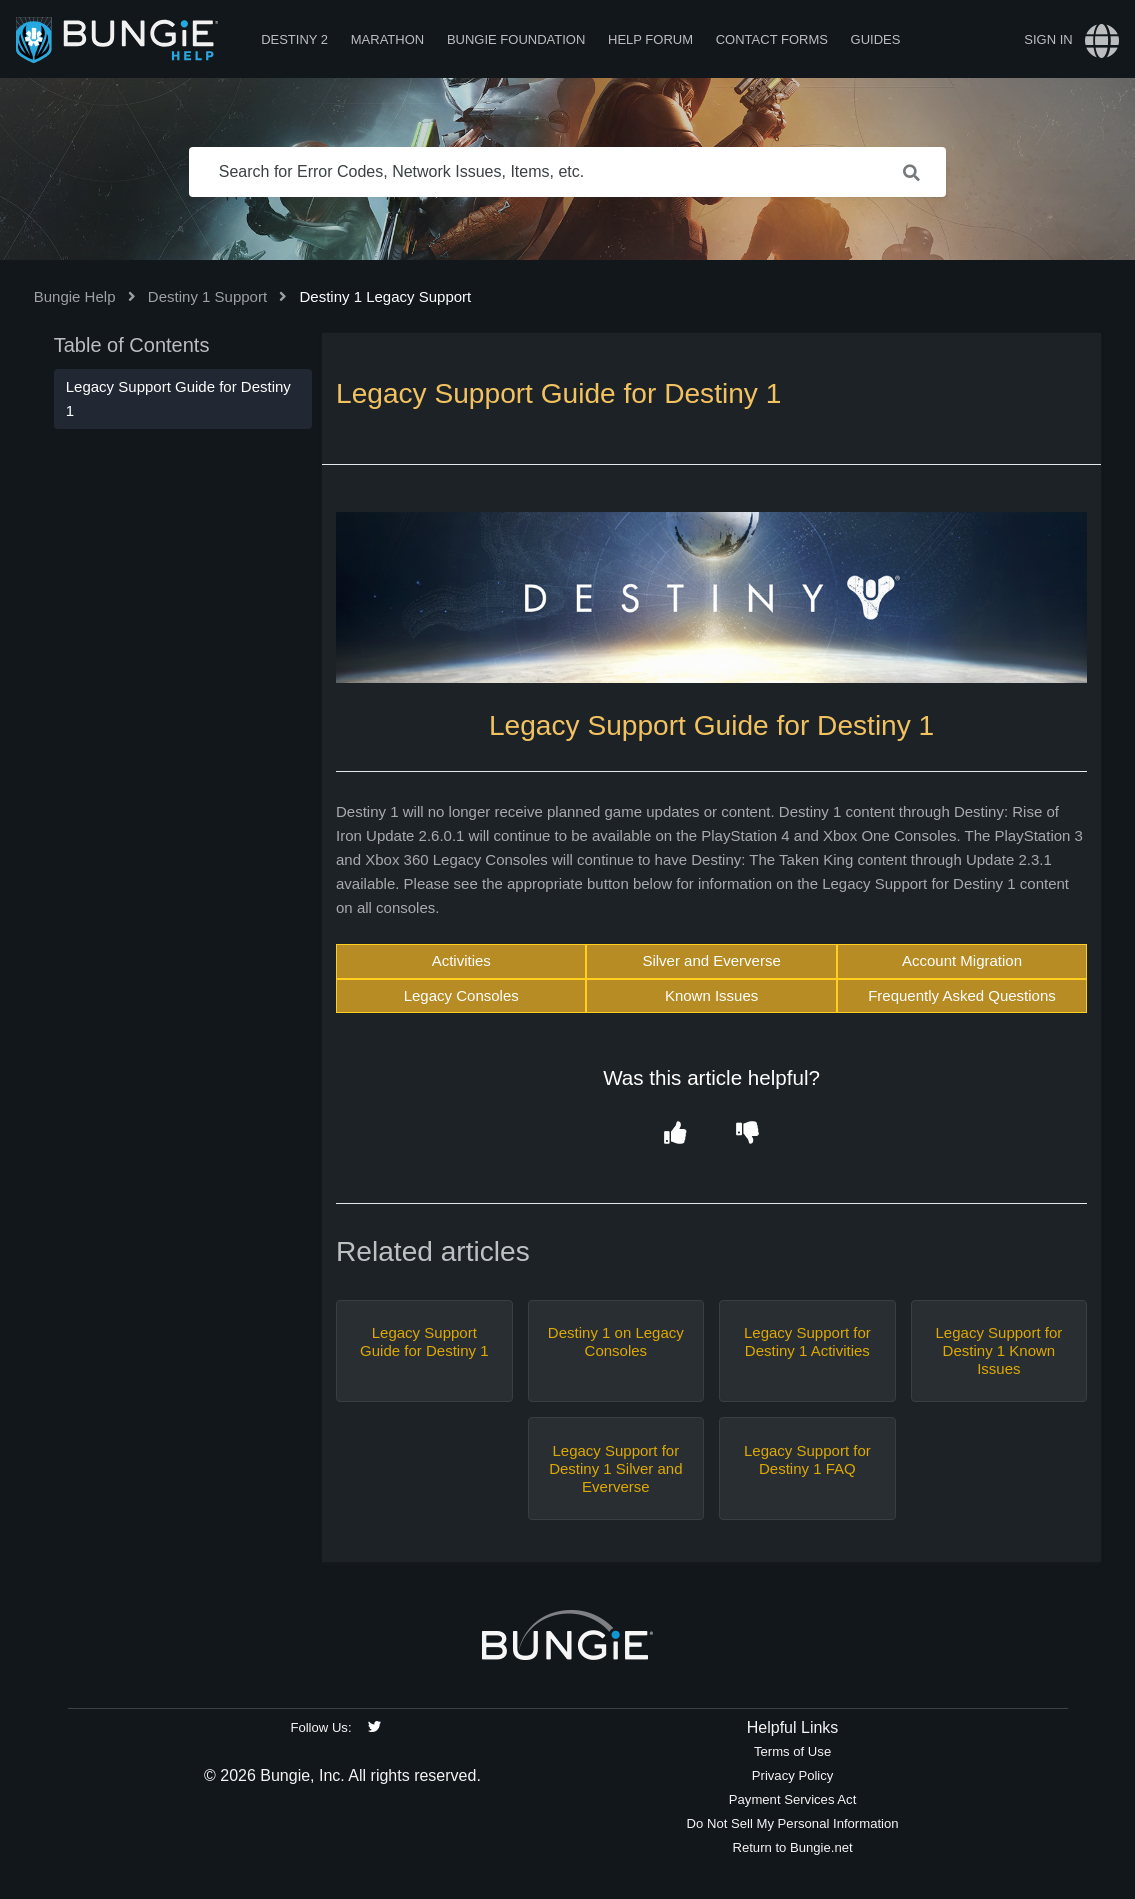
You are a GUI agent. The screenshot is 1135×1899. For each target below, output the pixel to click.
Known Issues (711, 995)
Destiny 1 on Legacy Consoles (616, 1341)
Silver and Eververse (711, 960)
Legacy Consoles (461, 995)
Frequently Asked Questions (962, 995)
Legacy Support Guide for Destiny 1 (424, 1341)
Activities (461, 960)
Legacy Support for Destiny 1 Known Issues (999, 1350)
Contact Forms (772, 39)
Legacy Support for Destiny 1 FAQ (807, 1459)
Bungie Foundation (516, 39)
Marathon (387, 39)
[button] (675, 1134)
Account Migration (962, 960)
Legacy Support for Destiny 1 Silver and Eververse (615, 1468)
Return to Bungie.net (792, 1847)
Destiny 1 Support (207, 296)
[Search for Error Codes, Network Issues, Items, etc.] (568, 172)
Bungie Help (75, 296)
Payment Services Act (793, 1799)
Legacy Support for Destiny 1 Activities (807, 1341)
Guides (876, 39)
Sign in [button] (1048, 39)
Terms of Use (792, 1751)
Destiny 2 (294, 39)
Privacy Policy (793, 1775)
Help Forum (650, 39)
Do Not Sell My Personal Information (793, 1823)
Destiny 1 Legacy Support (385, 296)
